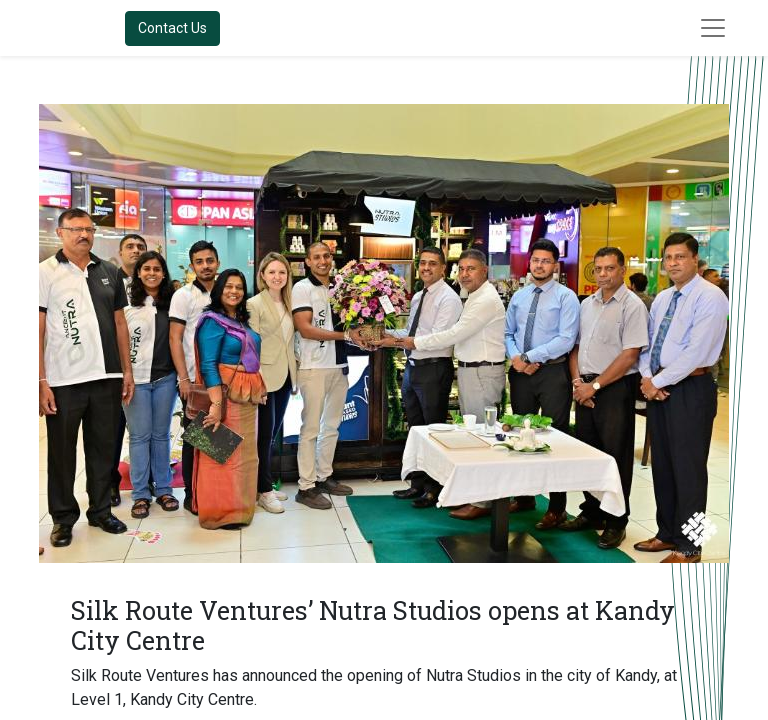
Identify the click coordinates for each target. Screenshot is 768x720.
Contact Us (172, 28)
